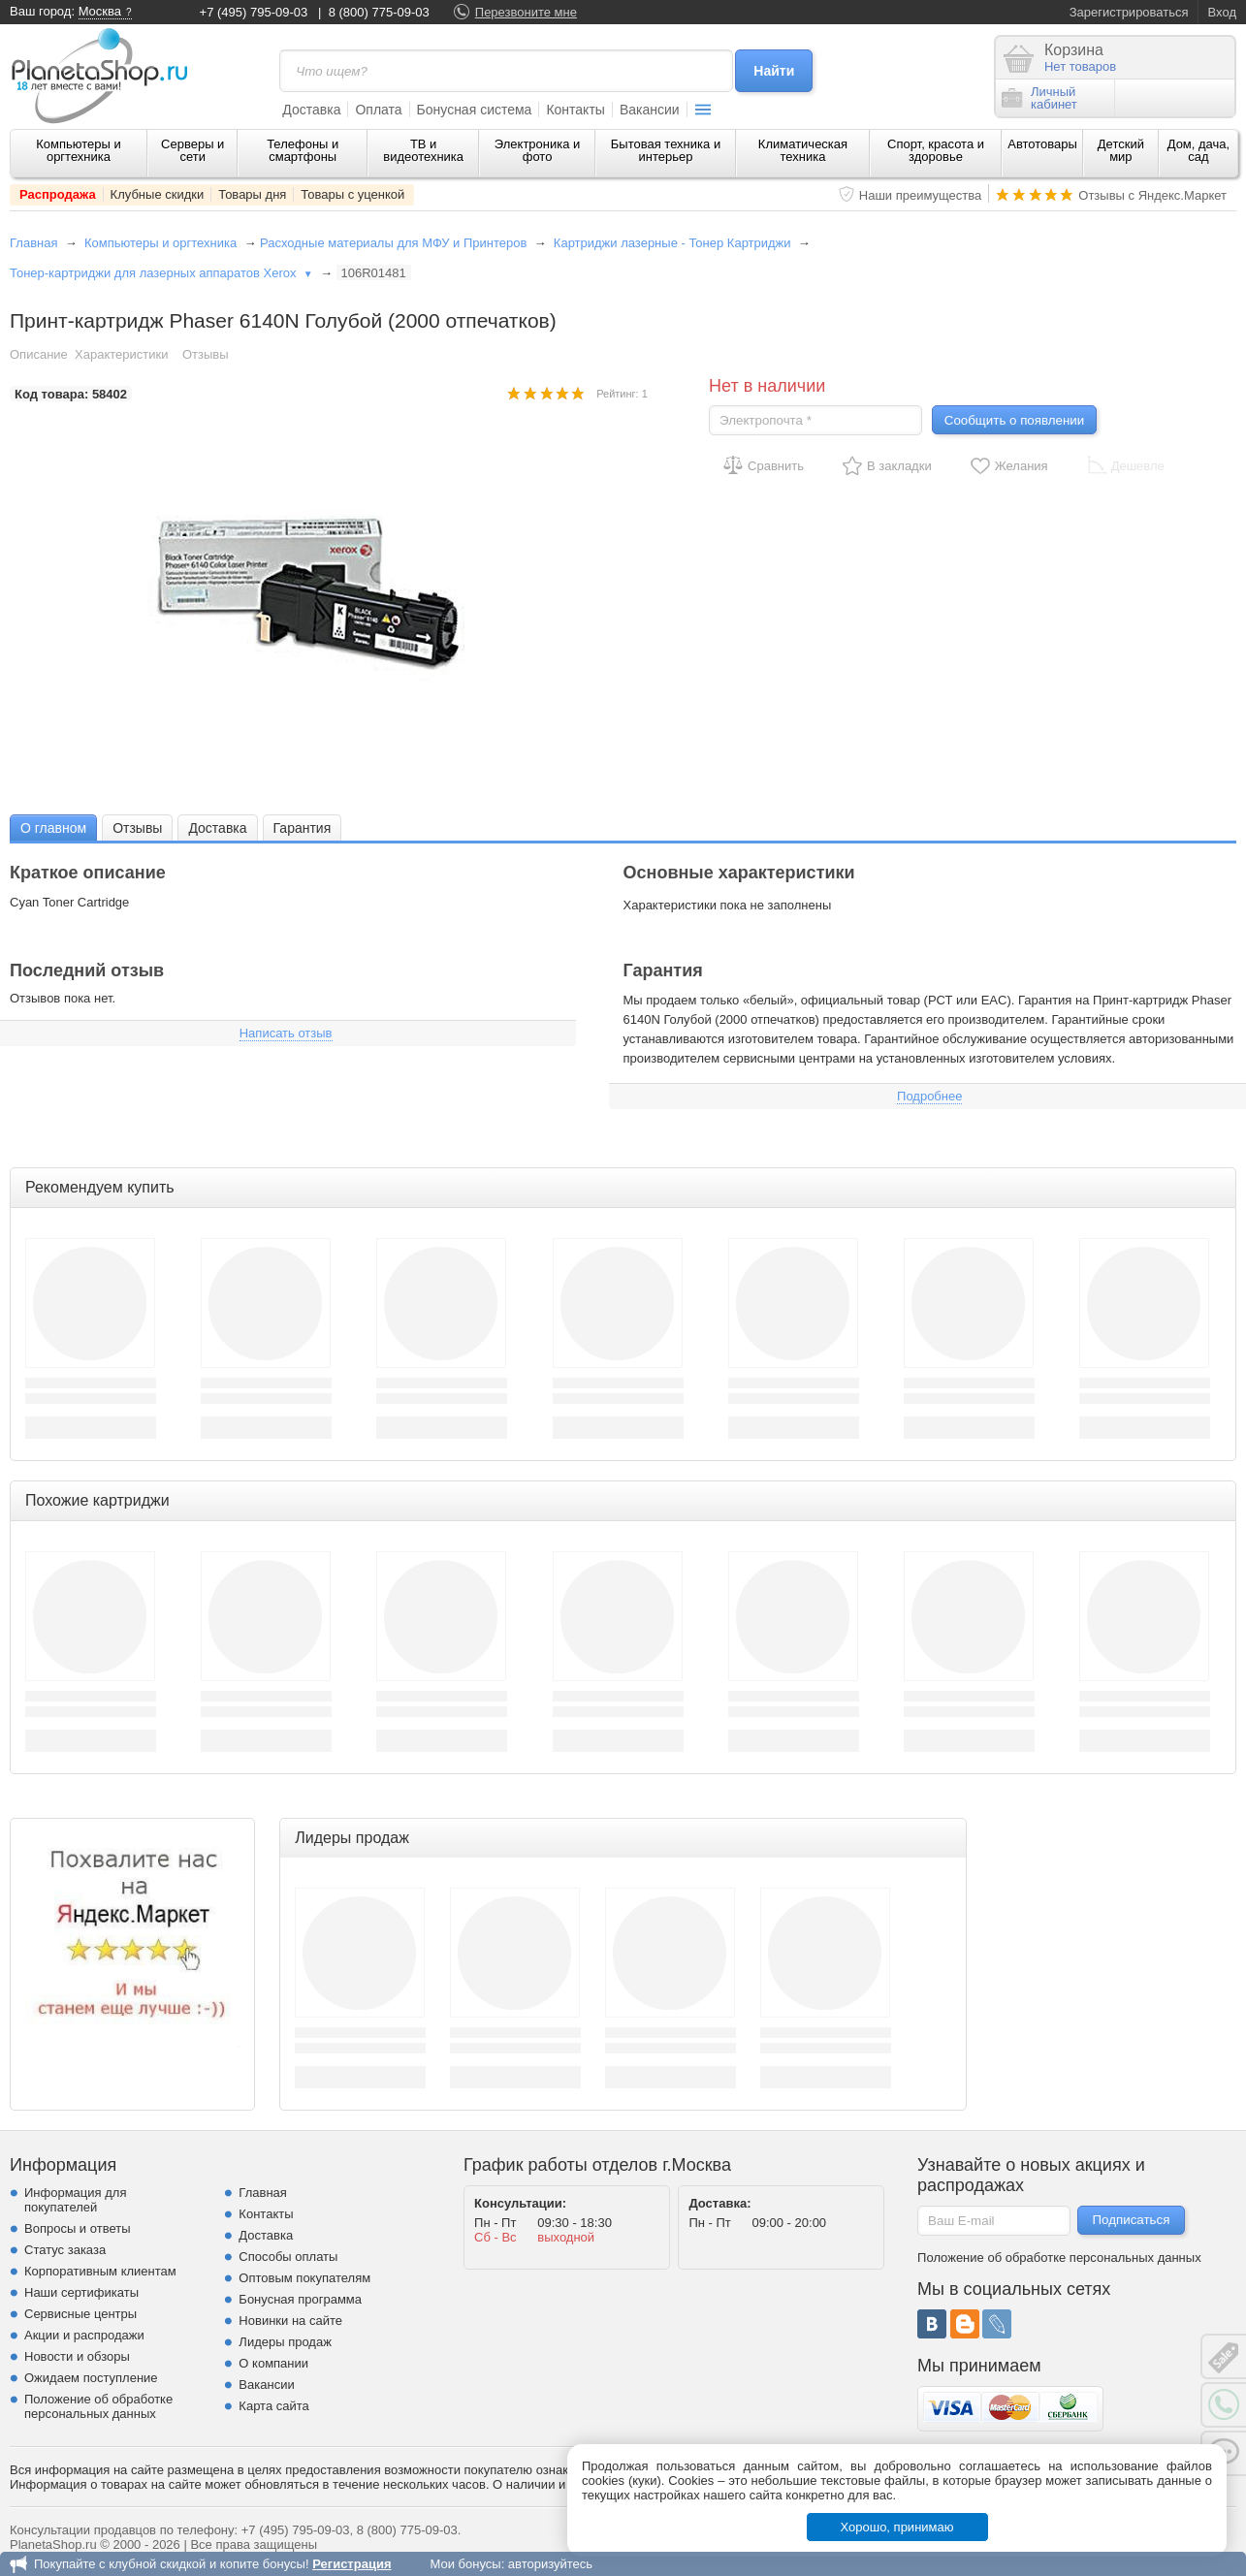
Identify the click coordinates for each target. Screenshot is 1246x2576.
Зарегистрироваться (1129, 12)
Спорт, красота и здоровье (935, 150)
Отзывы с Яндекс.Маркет (1152, 195)
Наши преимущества (920, 195)
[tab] (53, 827)
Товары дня (252, 194)
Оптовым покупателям (304, 2278)
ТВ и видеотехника (423, 150)
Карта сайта (273, 2406)
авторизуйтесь (550, 2564)
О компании (273, 2363)
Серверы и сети (192, 150)
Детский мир (1121, 150)
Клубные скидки (158, 194)
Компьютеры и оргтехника (78, 150)
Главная (33, 243)
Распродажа (57, 194)
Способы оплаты (288, 2256)
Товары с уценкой (352, 194)
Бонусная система (474, 109)
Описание (39, 354)
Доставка (311, 109)
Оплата (378, 109)
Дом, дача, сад (1198, 150)
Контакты (575, 109)
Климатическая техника (802, 150)
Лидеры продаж (285, 2342)
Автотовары (1042, 144)
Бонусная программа (300, 2299)
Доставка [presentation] (217, 828)
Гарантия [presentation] (302, 828)
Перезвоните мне (526, 12)
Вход (1222, 12)
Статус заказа (65, 2249)
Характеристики (121, 354)
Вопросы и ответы (77, 2228)
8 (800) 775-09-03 (379, 12)
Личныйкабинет (1039, 98)
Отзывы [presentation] (137, 828)
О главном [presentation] (53, 828)
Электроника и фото (538, 150)
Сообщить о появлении (1014, 420)
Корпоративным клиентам (100, 2271)
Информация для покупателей (75, 2199)
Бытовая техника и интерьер (665, 150)
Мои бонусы (465, 2564)
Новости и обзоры (77, 2356)
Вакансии (650, 109)
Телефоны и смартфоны (302, 150)
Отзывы (205, 354)
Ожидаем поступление (91, 2377)
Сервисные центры (80, 2313)
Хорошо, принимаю (897, 2527)
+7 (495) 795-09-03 (254, 12)
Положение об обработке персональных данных (98, 2406)
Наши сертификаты (81, 2292)
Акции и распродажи (84, 2335)
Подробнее (929, 1096)
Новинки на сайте (290, 2320)
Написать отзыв (286, 1033)
